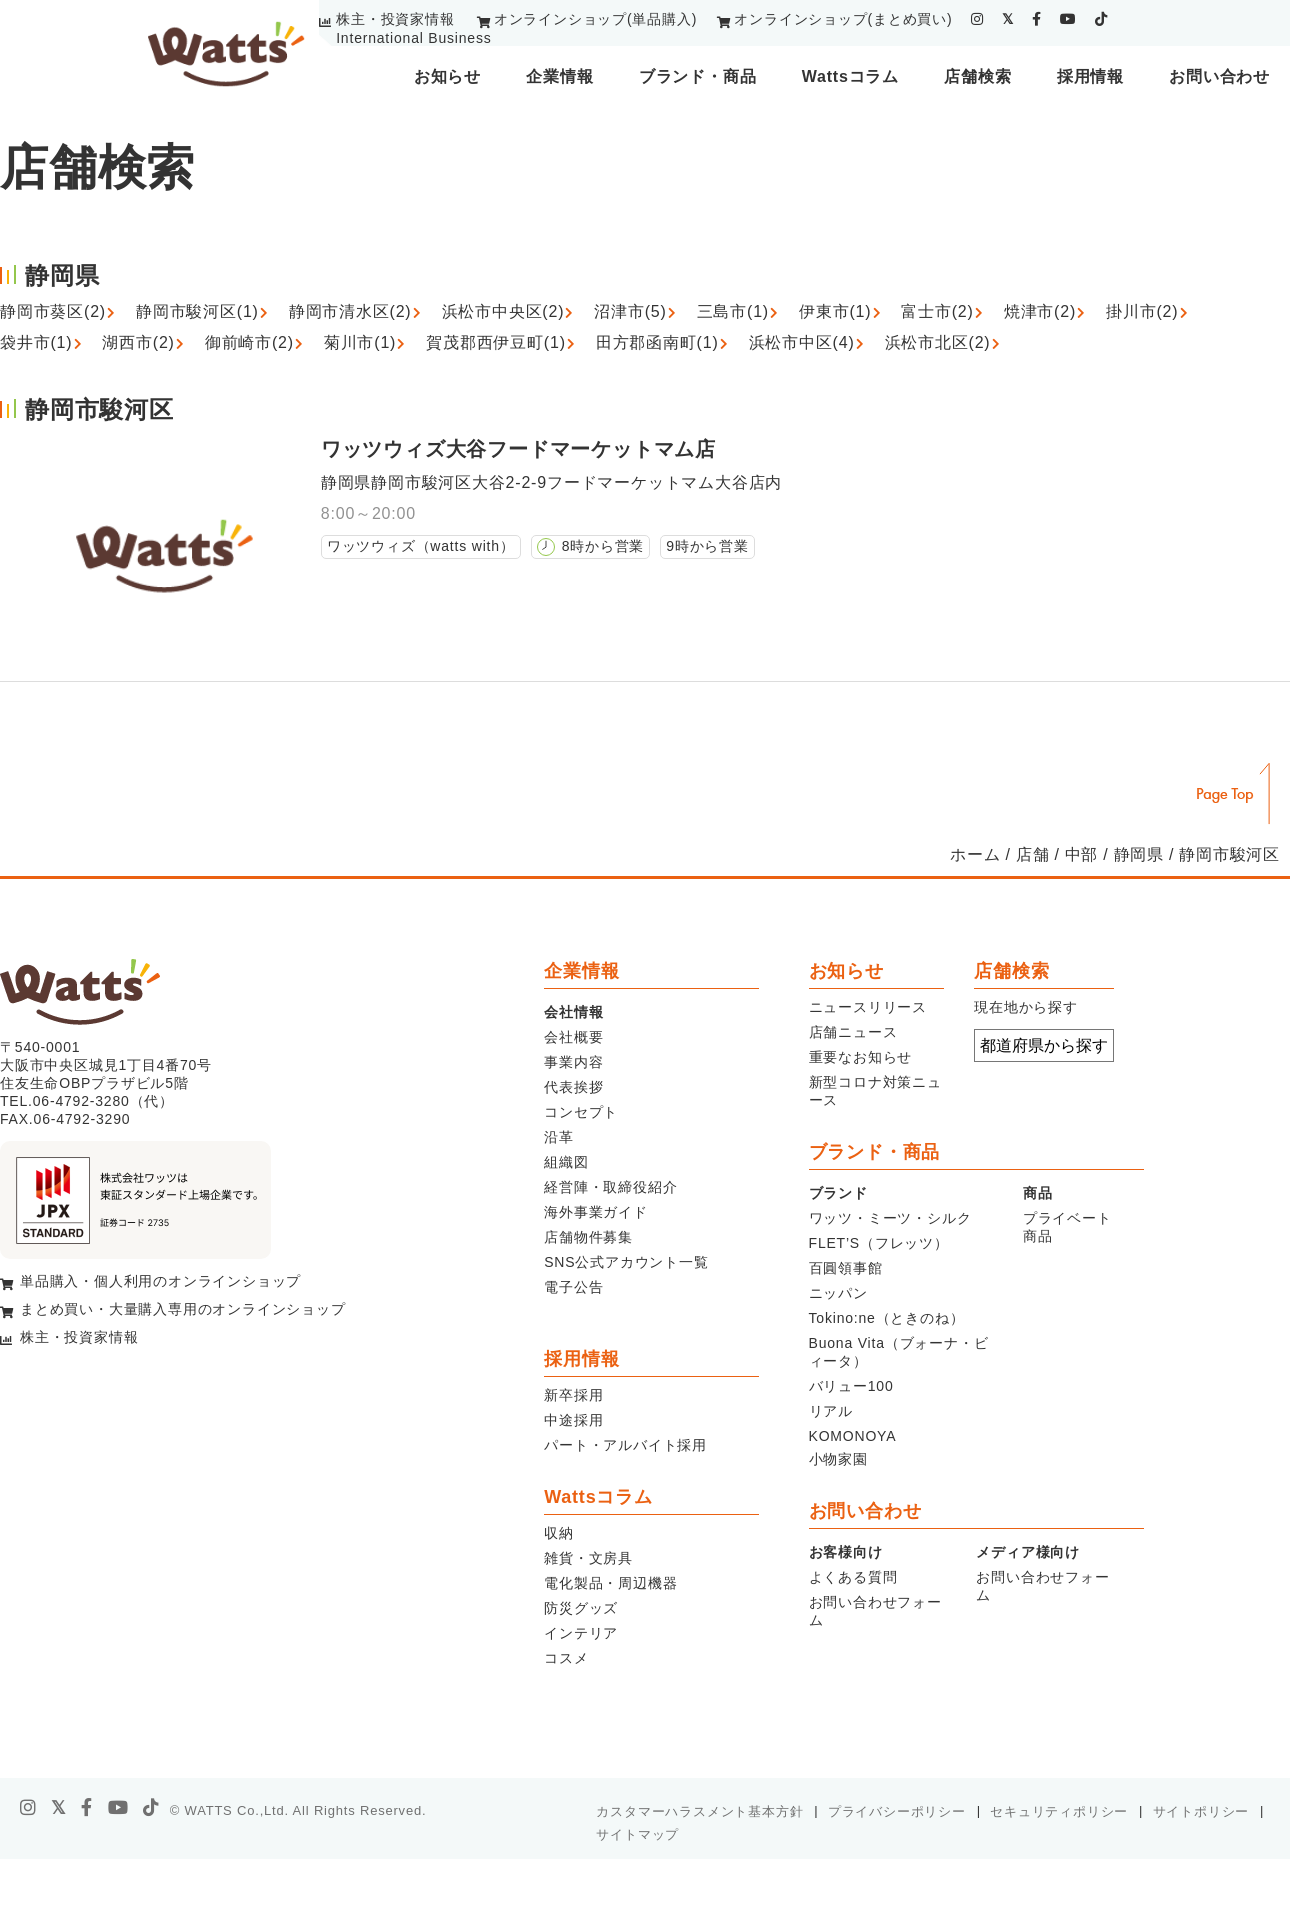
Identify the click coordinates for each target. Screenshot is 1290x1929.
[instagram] (977, 19)
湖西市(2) (138, 342)
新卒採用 (573, 1395)
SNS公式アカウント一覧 (626, 1262)
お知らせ (447, 76)
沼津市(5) (630, 311)
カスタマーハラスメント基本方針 (699, 1811)
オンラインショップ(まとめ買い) (843, 19)
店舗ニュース (853, 1032)
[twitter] (1008, 19)
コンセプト (581, 1112)
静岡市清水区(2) (350, 311)
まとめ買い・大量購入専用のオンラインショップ (183, 1309)
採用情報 (1090, 76)
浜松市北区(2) (938, 342)
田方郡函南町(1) (657, 342)
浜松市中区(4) (802, 342)
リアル (831, 1411)
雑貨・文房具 (588, 1558)
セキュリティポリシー (1059, 1811)
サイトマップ (637, 1834)
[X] (59, 1808)
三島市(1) (733, 311)
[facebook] (1037, 19)
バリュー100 (851, 1386)
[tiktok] (1101, 19)
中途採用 (573, 1420)
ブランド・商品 (698, 76)
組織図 (566, 1162)
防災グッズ (581, 1608)
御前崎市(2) (249, 342)
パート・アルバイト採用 (625, 1445)
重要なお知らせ (861, 1057)
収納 (559, 1533)
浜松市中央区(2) (503, 311)
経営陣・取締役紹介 (610, 1187)
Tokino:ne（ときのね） (887, 1318)
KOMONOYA (853, 1436)
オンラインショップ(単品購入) (595, 19)
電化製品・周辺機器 (610, 1583)
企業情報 (559, 76)
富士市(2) (937, 311)
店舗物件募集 (588, 1237)
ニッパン (838, 1293)
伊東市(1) (835, 311)
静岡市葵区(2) (53, 311)
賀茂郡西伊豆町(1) (496, 342)
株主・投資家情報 (395, 19)
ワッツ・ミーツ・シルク (890, 1218)
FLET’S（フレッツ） (879, 1243)
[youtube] (1068, 19)
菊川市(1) (360, 342)
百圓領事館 (846, 1268)
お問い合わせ (1219, 76)
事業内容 (573, 1062)
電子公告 (573, 1287)
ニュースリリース (868, 1007)
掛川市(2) (1142, 311)
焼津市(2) (1040, 311)
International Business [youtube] (413, 38)
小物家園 (838, 1459)
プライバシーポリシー (897, 1811)
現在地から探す (1026, 1007)
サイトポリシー (1201, 1811)
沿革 (559, 1137)
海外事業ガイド (596, 1212)
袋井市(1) (36, 342)
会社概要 (573, 1037)
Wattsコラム (850, 76)
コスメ (566, 1658)
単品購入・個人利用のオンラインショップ (160, 1281)
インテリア (581, 1633)
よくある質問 (853, 1577)
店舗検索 (977, 76)
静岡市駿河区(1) (197, 311)
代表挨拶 (573, 1087)
